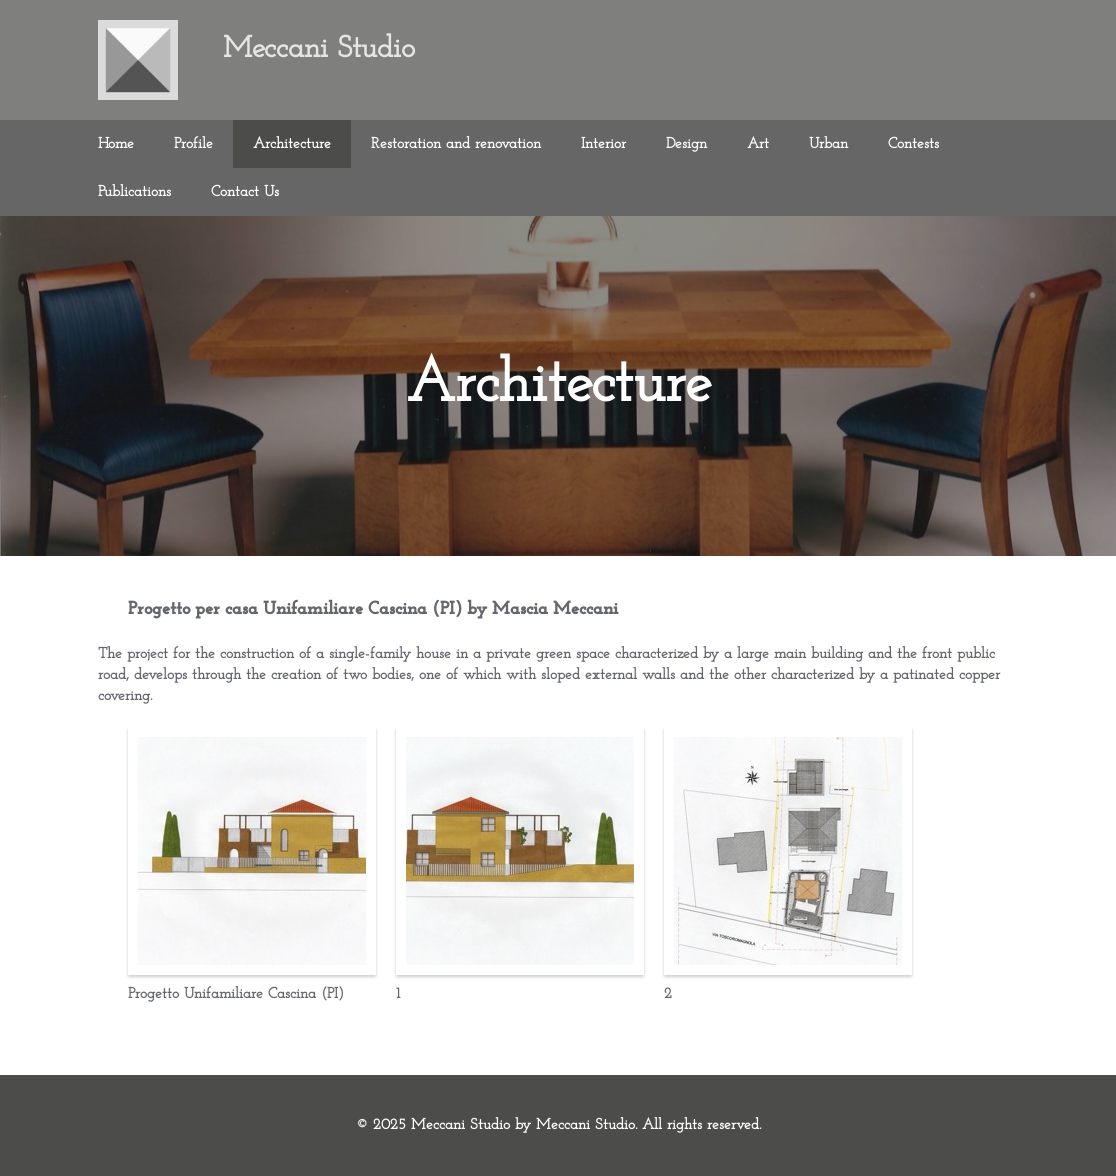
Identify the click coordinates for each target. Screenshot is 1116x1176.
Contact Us (245, 192)
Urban (828, 144)
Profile (193, 144)
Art (758, 144)
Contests (913, 144)
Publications (134, 192)
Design (686, 144)
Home (116, 144)
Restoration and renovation (456, 144)
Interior (603, 144)
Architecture (292, 144)
